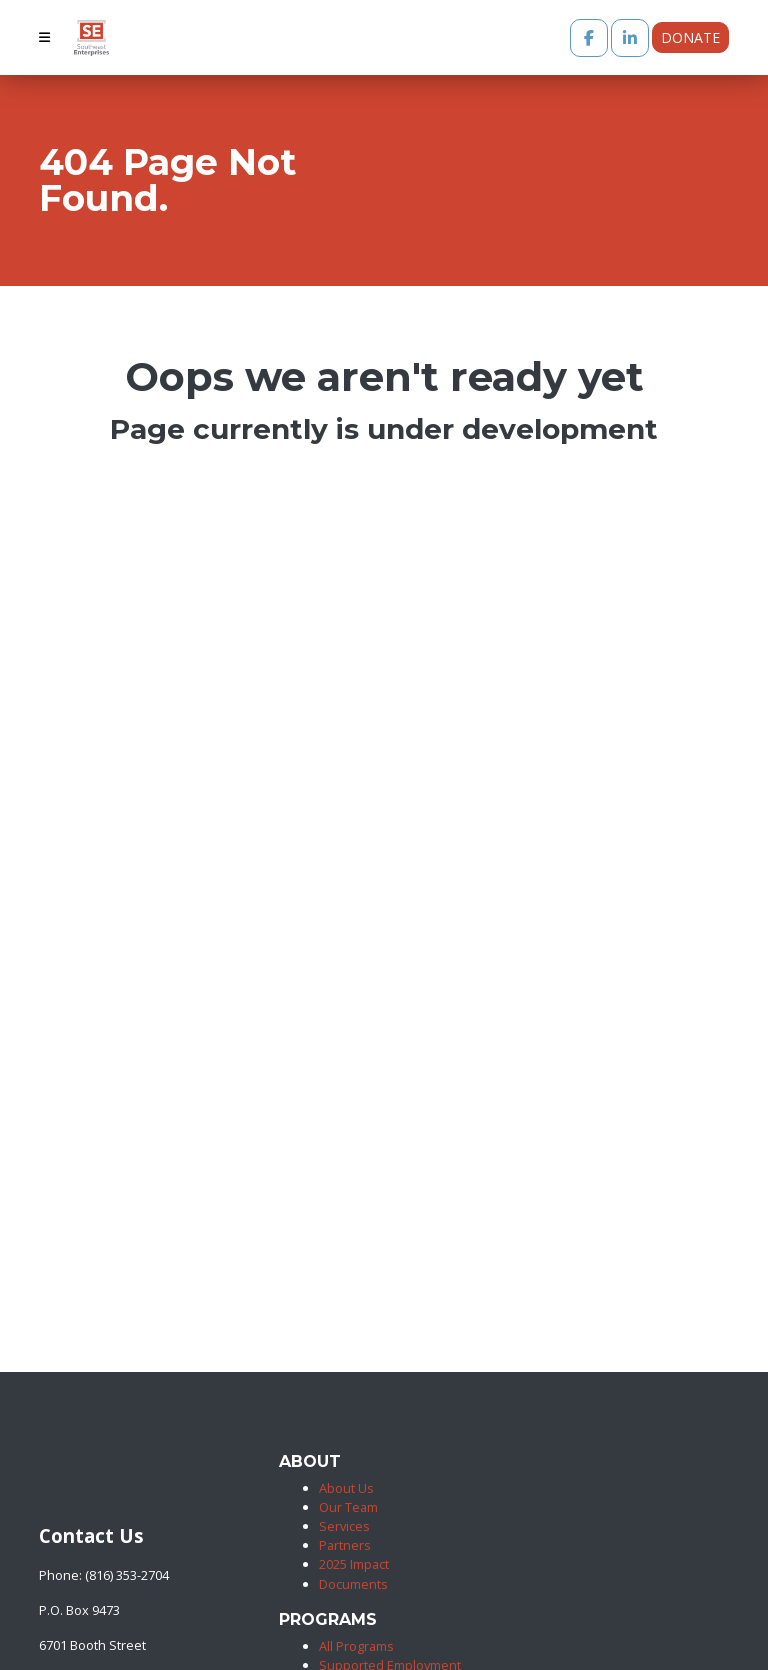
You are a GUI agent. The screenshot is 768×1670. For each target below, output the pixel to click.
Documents (353, 1584)
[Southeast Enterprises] (43, 1496)
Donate (690, 37)
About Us (346, 1488)
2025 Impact (354, 1564)
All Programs (356, 1646)
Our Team (348, 1507)
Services (344, 1526)
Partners (345, 1545)
